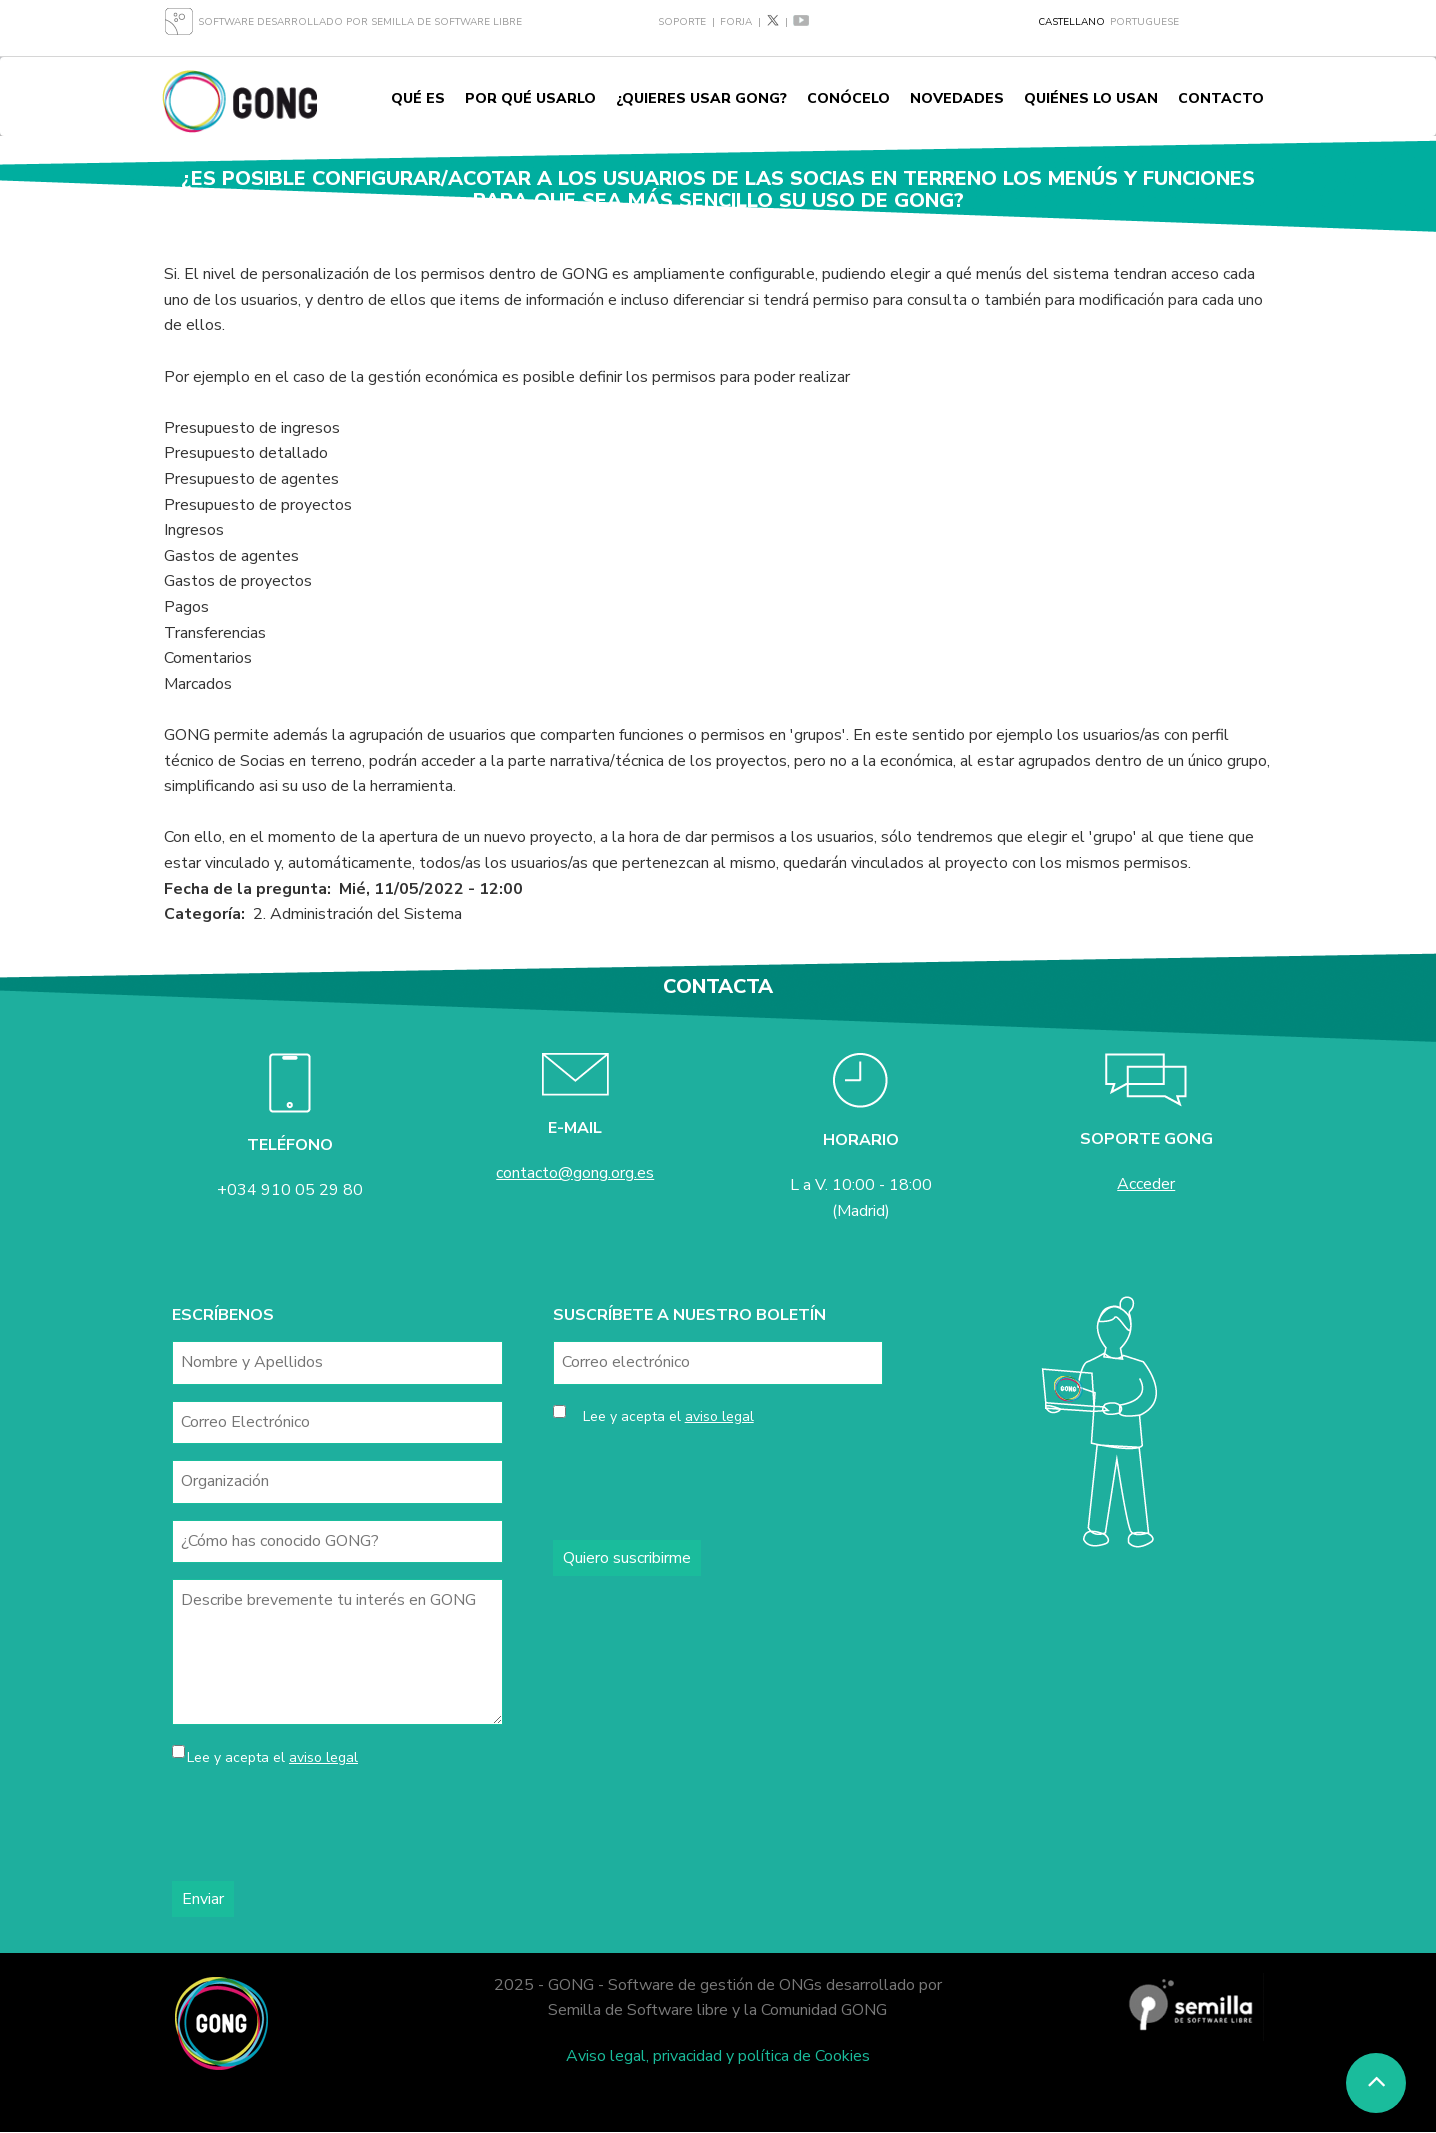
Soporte (682, 22)
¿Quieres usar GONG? (701, 98)
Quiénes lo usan (1091, 98)
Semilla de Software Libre (446, 22)
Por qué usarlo (530, 98)
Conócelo (848, 98)
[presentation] (324, 1826)
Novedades (957, 98)
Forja (736, 22)
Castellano (1071, 22)
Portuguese (1144, 22)
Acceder (1146, 1184)
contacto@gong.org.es (575, 1173)
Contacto (1221, 98)
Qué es (418, 98)
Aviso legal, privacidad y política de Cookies (718, 2056)
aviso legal (323, 1757)
